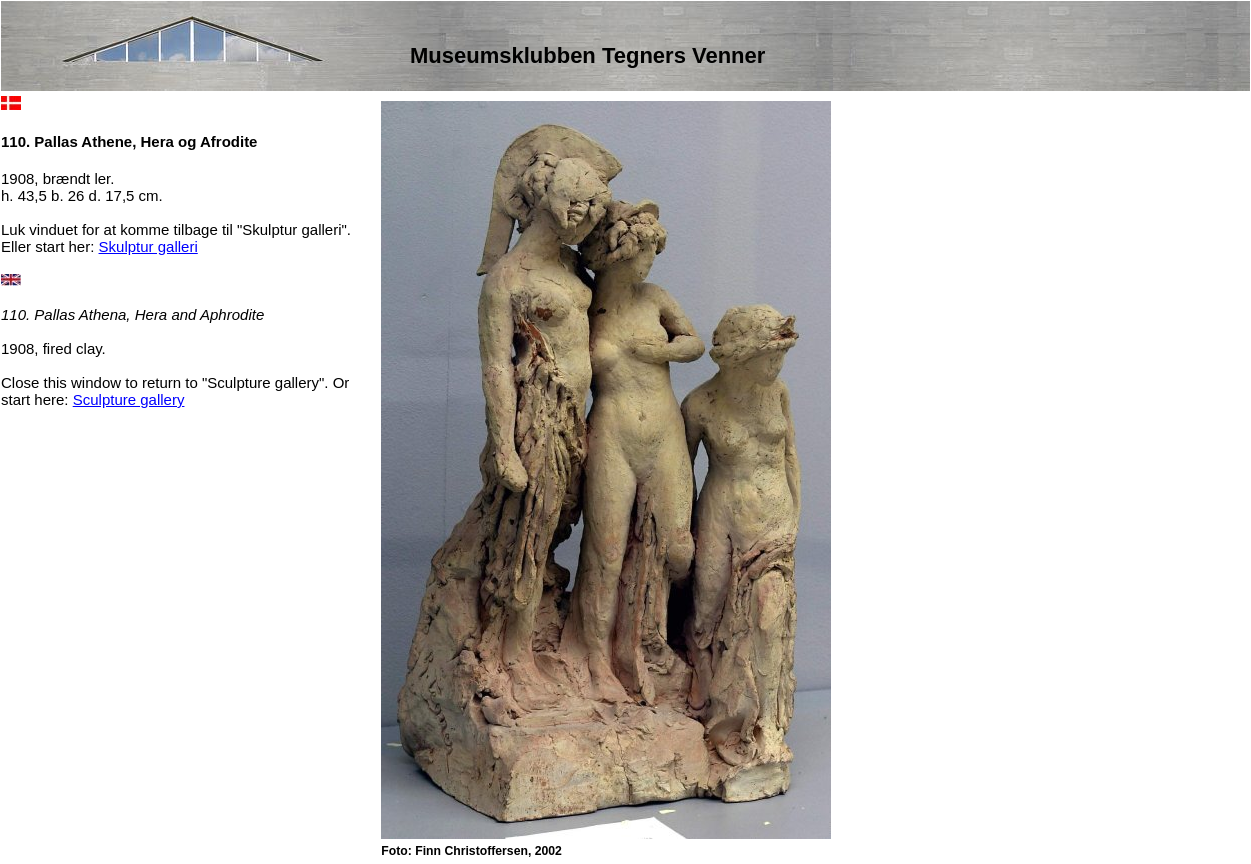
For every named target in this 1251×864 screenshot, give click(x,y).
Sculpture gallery (129, 399)
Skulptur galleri (148, 246)
